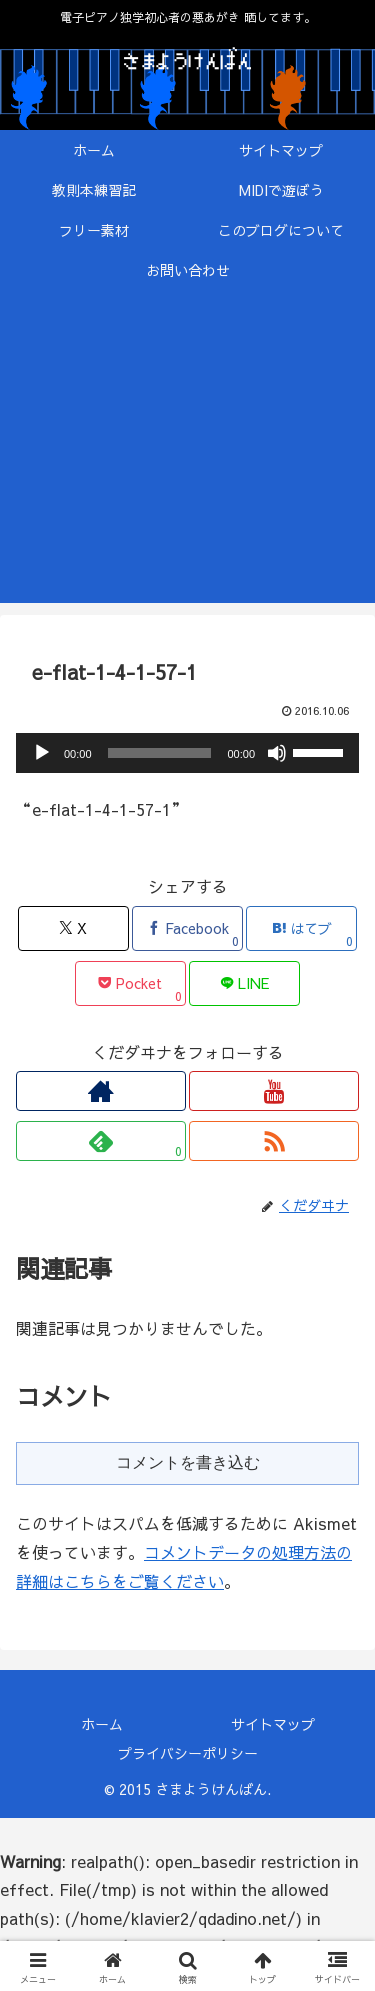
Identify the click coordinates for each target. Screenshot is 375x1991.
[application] (187, 753)
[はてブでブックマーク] (301, 928)
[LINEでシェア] (244, 983)
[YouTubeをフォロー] (274, 1091)
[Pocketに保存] (130, 983)
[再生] (42, 753)
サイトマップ (273, 1724)
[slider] (160, 753)
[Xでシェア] (73, 928)
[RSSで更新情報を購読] (274, 1141)
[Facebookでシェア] (187, 928)
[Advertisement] (187, 458)
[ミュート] (277, 753)
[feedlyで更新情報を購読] (101, 1141)
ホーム (102, 1724)
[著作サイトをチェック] (101, 1091)
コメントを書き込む (188, 1462)
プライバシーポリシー (188, 1753)
